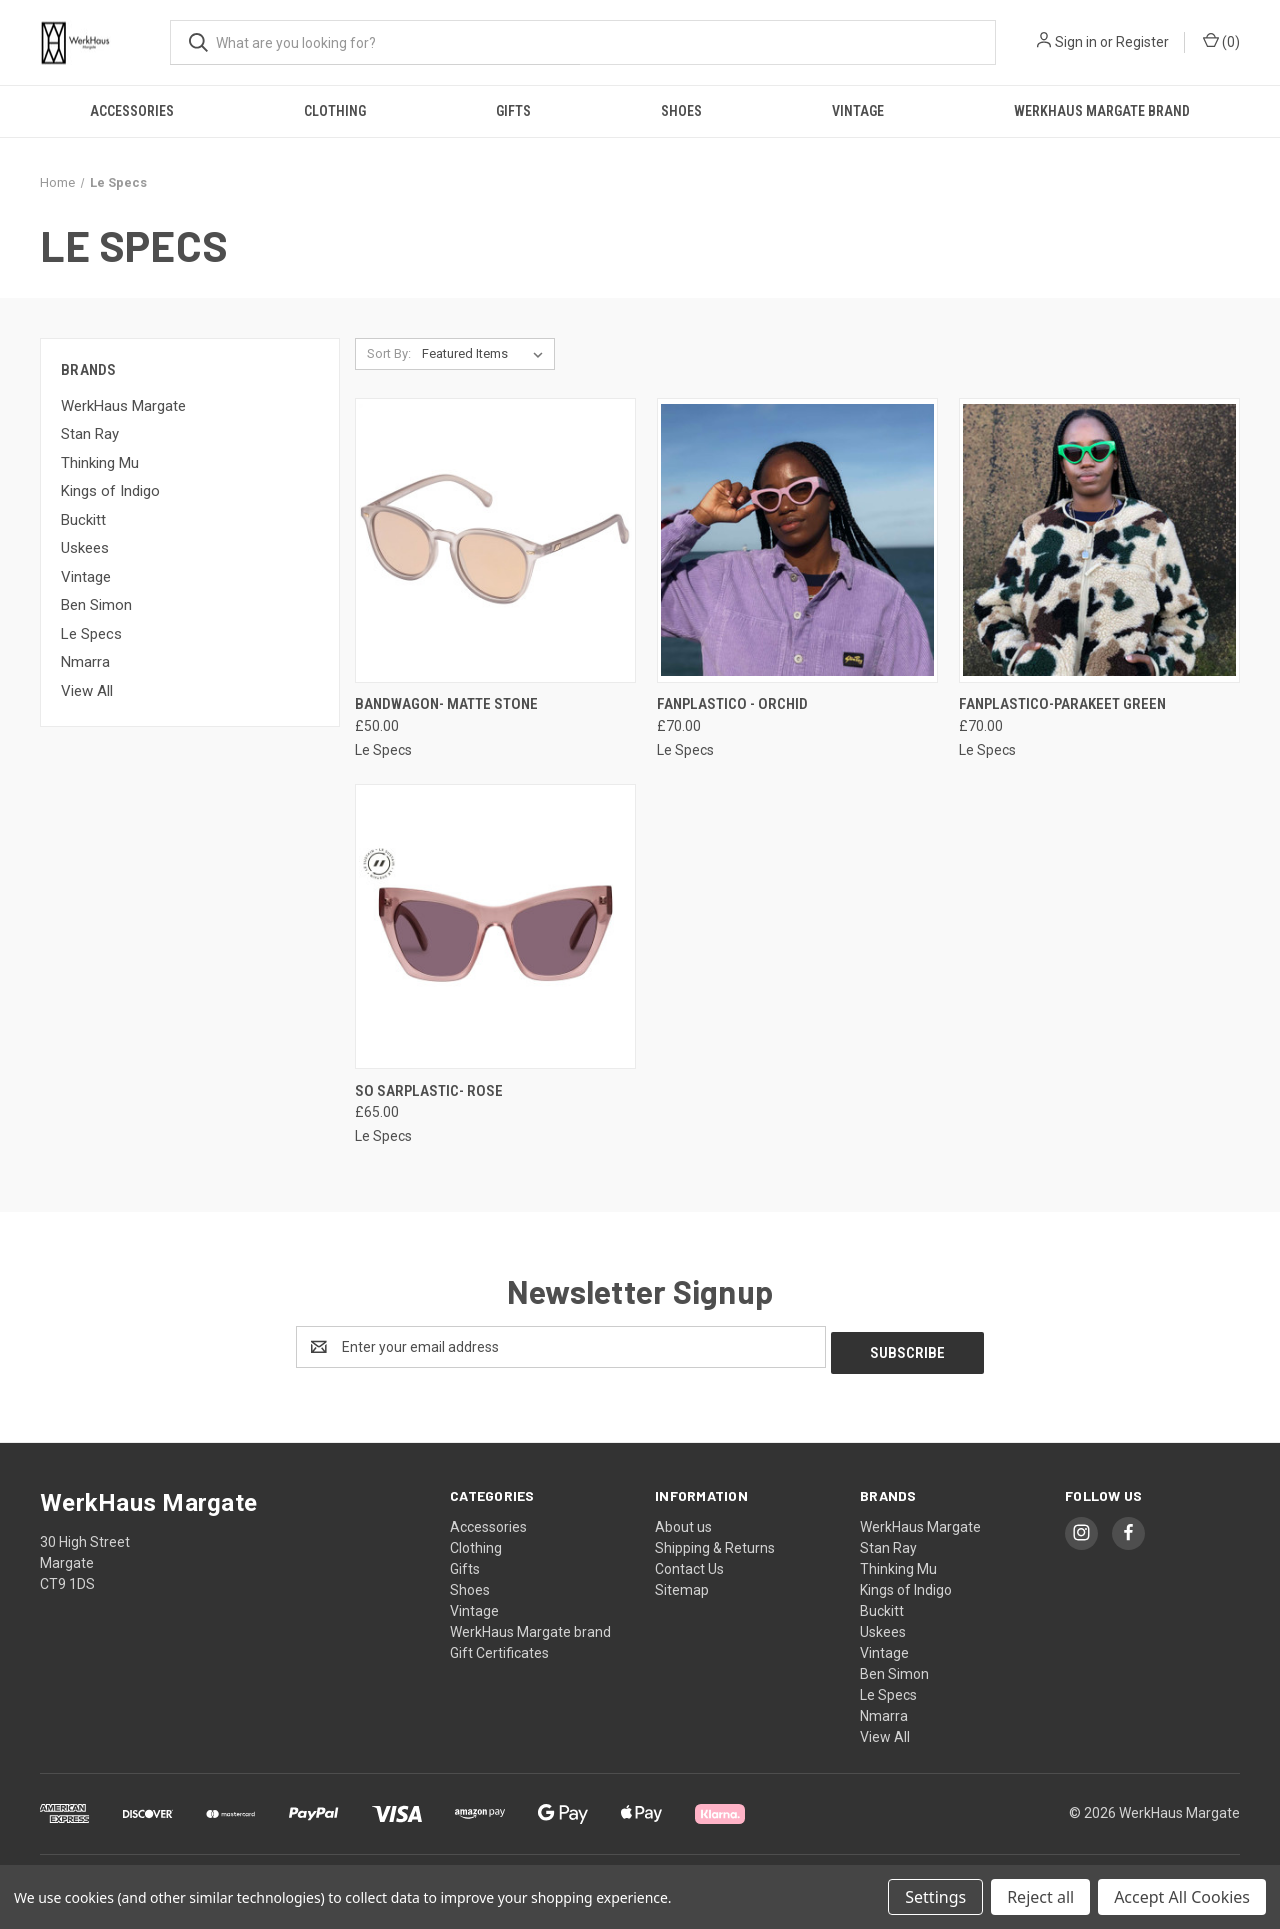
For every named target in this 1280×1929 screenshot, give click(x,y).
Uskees (85, 548)
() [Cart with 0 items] (1221, 41)
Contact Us (689, 1563)
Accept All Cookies (1182, 1897)
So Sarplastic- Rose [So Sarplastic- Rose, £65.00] (429, 1091)
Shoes (681, 111)
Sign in (1076, 42)
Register (1142, 42)
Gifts (513, 111)
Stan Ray (90, 434)
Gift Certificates (499, 1647)
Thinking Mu (100, 463)
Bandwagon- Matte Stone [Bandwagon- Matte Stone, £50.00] (446, 704)
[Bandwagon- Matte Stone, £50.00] (495, 540)
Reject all (1040, 1897)
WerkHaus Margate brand (1102, 111)
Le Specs (91, 634)
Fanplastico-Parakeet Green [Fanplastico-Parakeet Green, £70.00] (1062, 704)
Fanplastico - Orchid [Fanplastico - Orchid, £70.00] (732, 704)
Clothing (335, 111)
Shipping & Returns (715, 1542)
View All (87, 691)
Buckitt (83, 520)
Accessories (132, 111)
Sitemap (682, 1584)
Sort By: (389, 353)
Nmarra (85, 662)
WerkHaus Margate (123, 406)
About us (683, 1521)
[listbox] (486, 354)
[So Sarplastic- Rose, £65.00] (495, 926)
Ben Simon (96, 605)
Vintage (858, 111)
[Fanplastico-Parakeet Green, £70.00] (1099, 540)
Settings (935, 1897)
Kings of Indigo (110, 491)
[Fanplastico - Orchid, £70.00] (797, 540)
